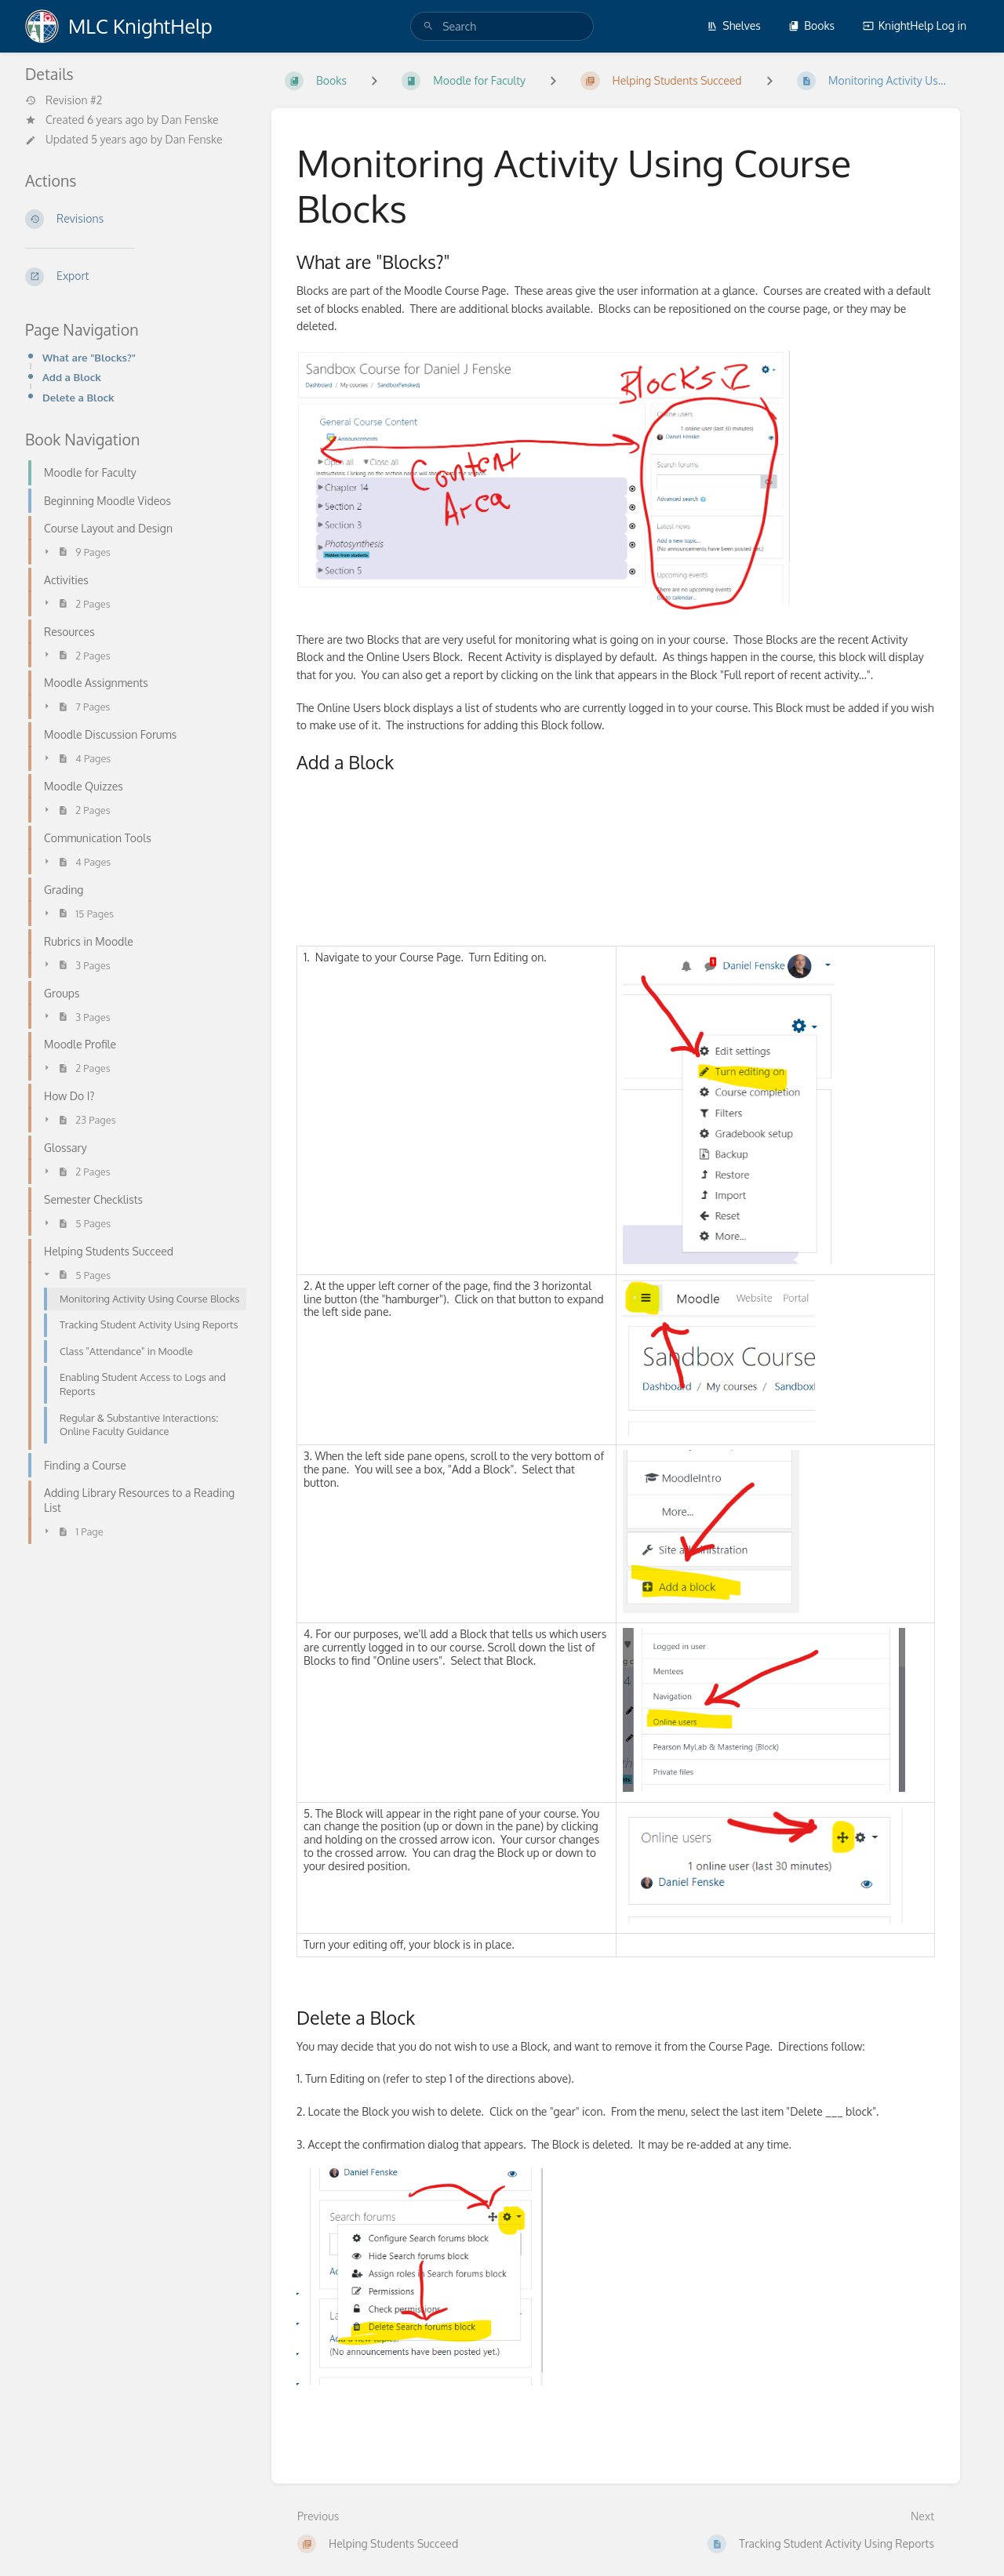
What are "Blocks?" (89, 357)
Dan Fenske (190, 119)
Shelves (734, 25)
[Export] (136, 277)
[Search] (428, 26)
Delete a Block (78, 397)
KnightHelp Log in (914, 25)
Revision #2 (63, 100)
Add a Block (71, 376)
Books (811, 25)
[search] (502, 26)
